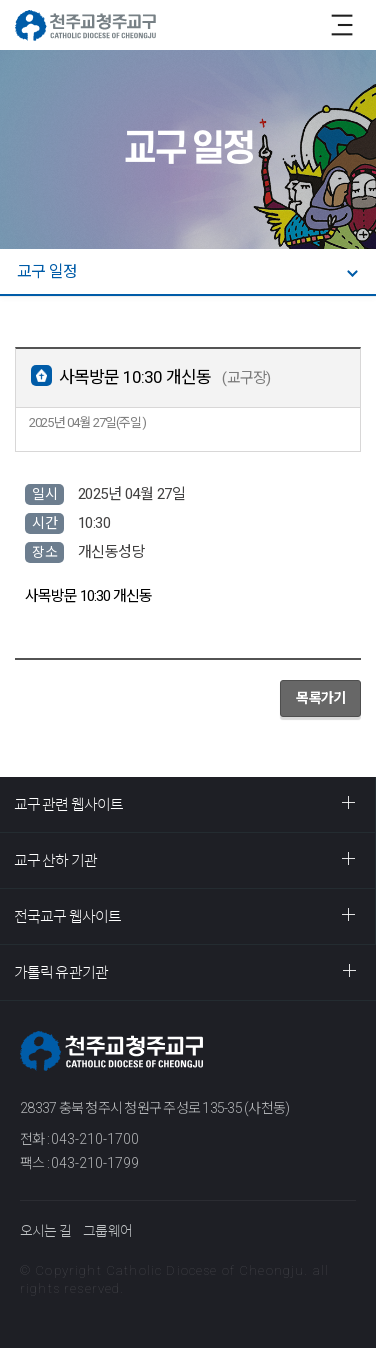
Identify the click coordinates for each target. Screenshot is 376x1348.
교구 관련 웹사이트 (68, 804)
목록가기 (320, 698)
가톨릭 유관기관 (61, 972)
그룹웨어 (107, 1231)
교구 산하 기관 (55, 860)
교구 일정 (47, 271)
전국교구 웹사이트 (67, 916)
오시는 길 (45, 1231)
